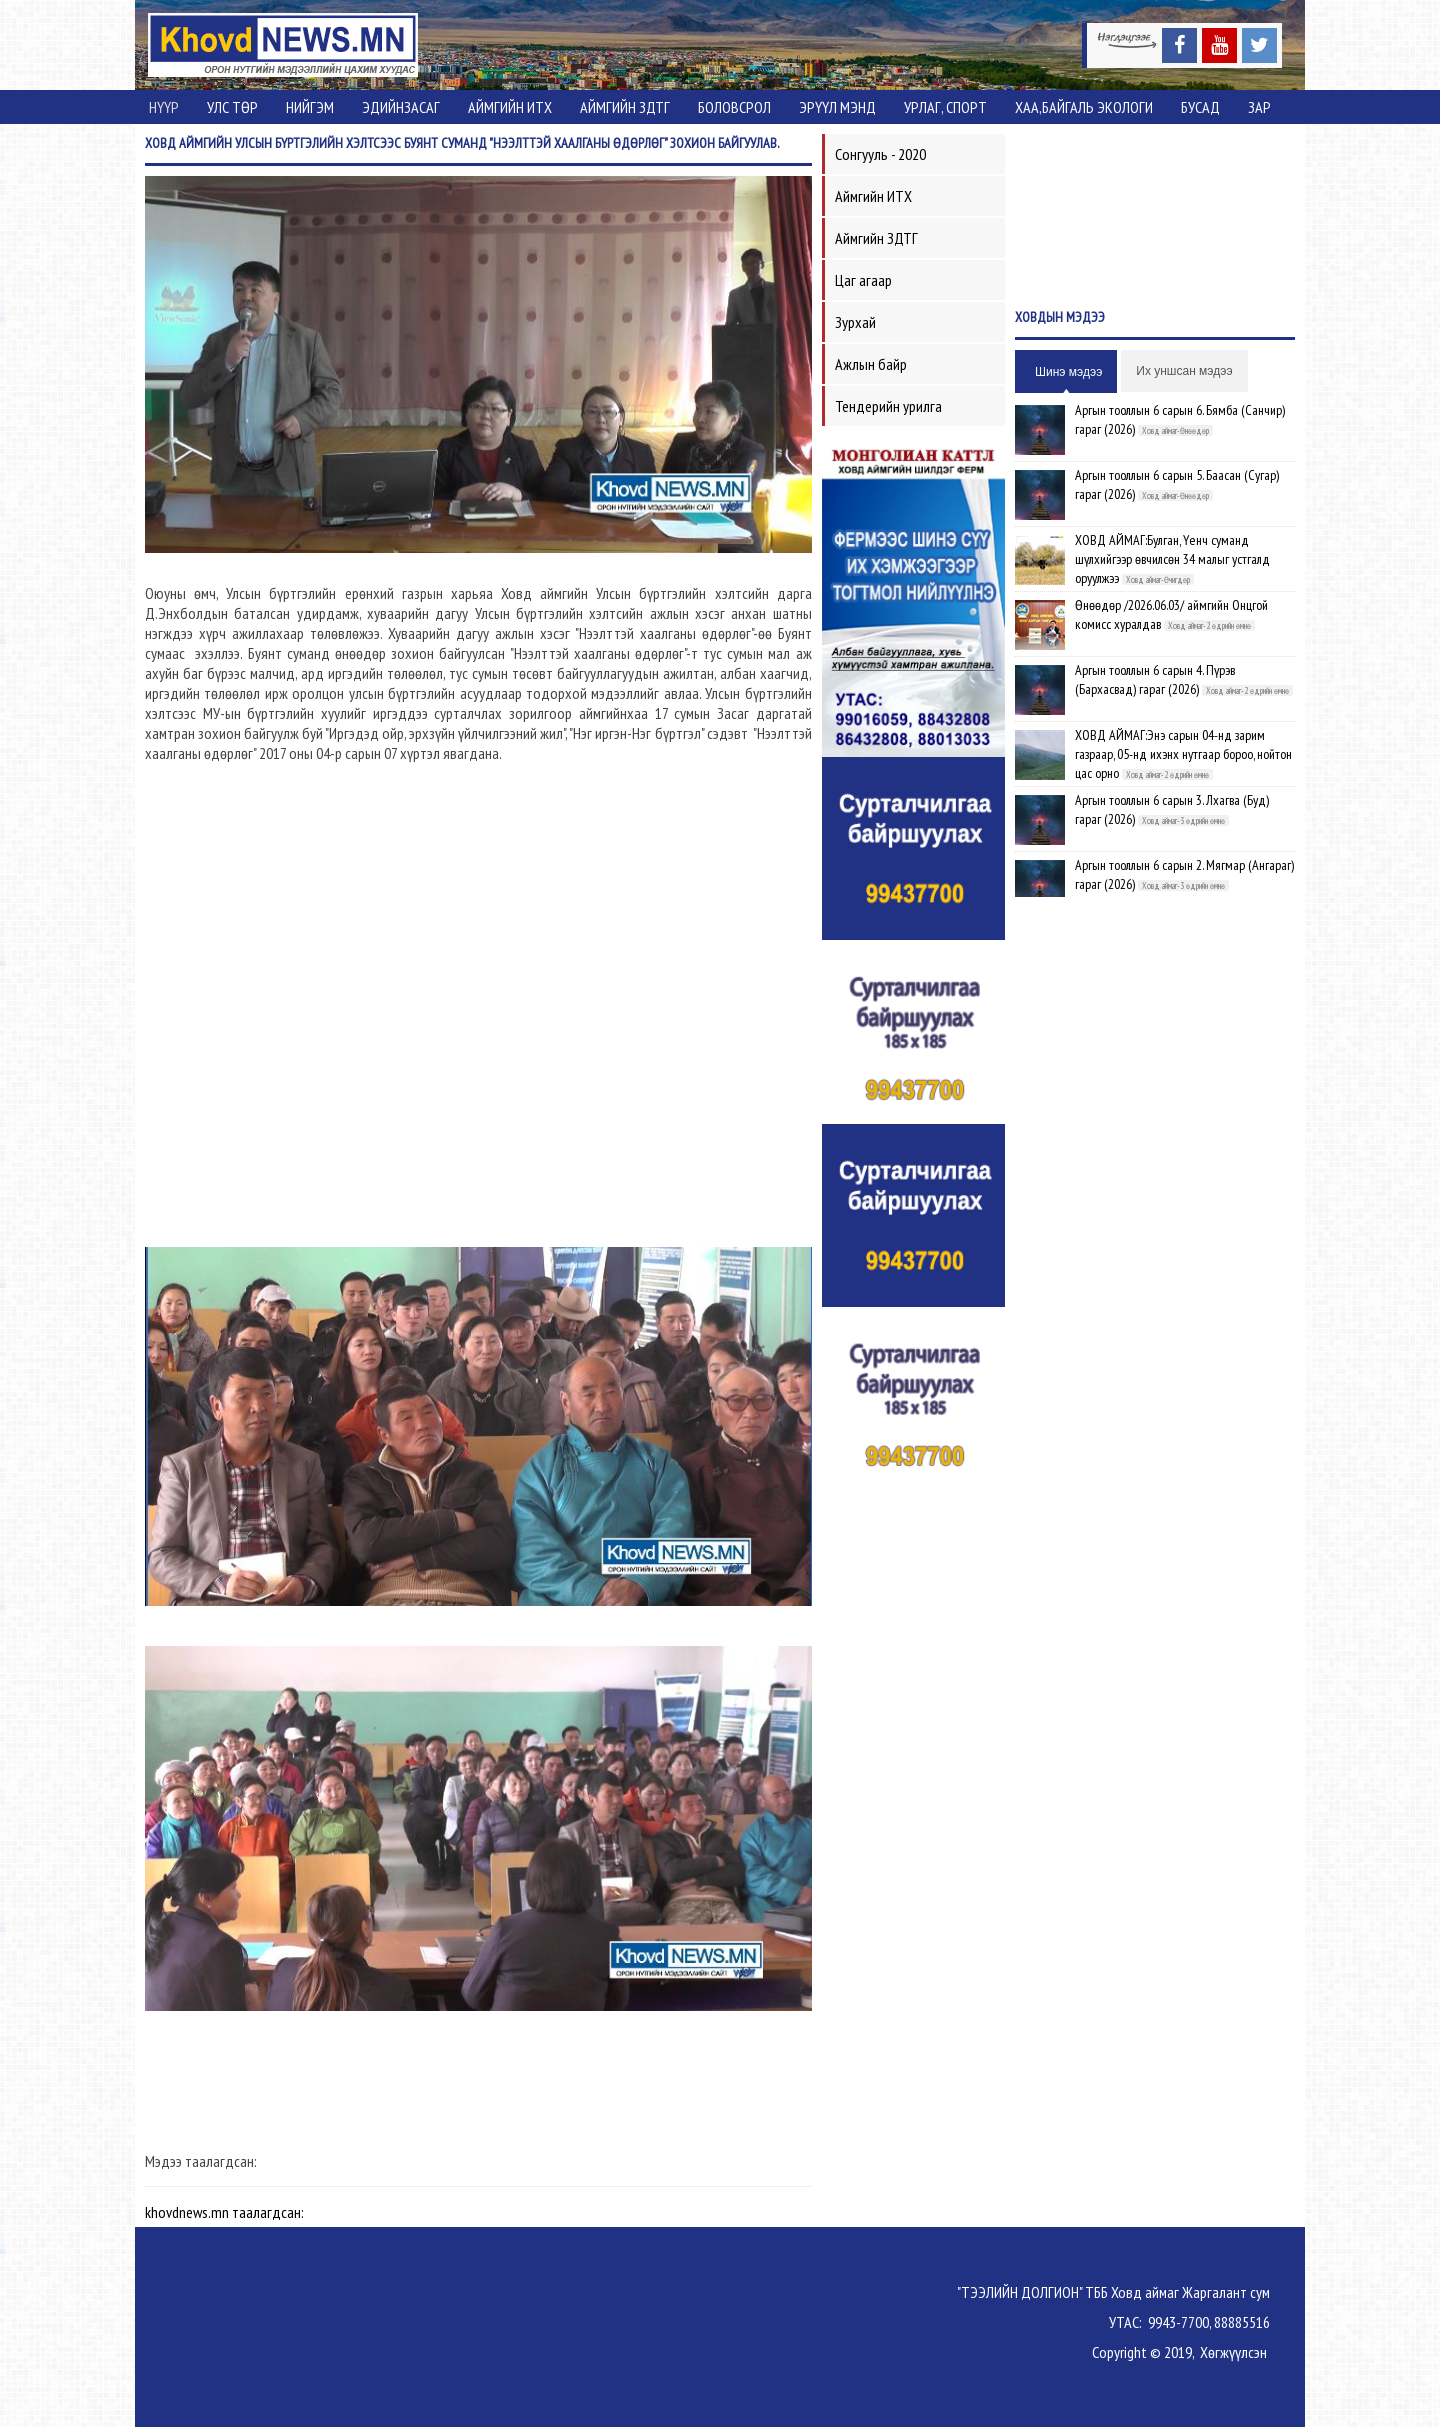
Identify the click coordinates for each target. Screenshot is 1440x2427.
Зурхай (855, 322)
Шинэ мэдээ (1068, 372)
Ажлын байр (871, 364)
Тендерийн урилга (888, 406)
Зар (1259, 107)
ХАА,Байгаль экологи (1084, 107)
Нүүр (164, 107)
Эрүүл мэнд (837, 107)
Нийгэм (310, 107)
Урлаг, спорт (945, 107)
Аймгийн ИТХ (510, 107)
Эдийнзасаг (401, 107)
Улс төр (232, 107)
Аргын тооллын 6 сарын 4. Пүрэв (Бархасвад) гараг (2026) (1155, 679)
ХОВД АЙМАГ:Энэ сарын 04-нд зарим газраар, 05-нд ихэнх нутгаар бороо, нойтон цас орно (1183, 754)
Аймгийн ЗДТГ (625, 107)
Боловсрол (734, 107)
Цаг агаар (863, 280)
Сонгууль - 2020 (880, 154)
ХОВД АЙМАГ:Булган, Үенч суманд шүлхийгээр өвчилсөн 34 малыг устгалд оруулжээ (1172, 559)
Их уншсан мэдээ (1184, 371)
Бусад (1200, 107)
